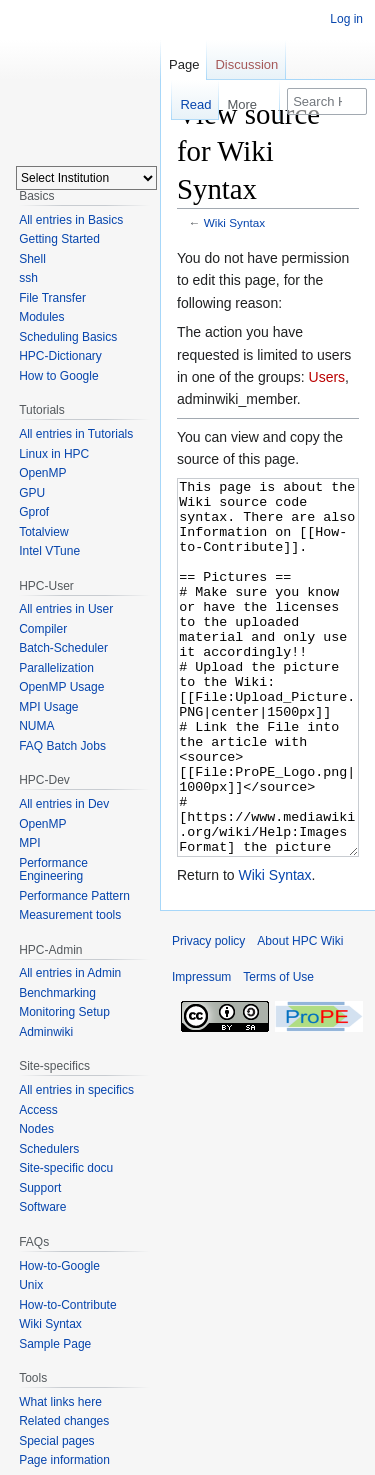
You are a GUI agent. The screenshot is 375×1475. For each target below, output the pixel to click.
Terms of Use (278, 1052)
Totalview (43, 532)
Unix (31, 1285)
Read (181, 104)
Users (327, 377)
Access (38, 1110)
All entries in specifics (76, 1090)
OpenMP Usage (61, 687)
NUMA (36, 726)
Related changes (64, 1421)
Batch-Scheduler (63, 648)
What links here (60, 1402)
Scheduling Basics (68, 337)
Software (42, 1207)
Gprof (34, 512)
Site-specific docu (66, 1168)
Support (40, 1188)
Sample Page (55, 1344)
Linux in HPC (54, 454)
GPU (32, 493)
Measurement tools (70, 915)
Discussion (246, 64)
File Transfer (52, 298)
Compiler (43, 629)
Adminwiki (46, 1032)
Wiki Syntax (234, 222)
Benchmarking (57, 993)
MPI (29, 843)
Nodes (36, 1129)
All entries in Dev (64, 804)
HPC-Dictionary (60, 356)
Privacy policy (208, 1016)
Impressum (201, 1052)
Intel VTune (49, 551)
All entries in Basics (71, 220)
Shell (32, 259)
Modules (41, 317)
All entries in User (66, 609)
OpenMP (42, 473)
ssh (28, 278)
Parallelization (56, 668)
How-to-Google (59, 1266)
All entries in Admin (70, 973)
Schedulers (49, 1149)
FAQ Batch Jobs (62, 746)
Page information (64, 1460)
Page (184, 64)
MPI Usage (48, 707)
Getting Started (59, 239)
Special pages (56, 1441)
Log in (346, 19)
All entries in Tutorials (76, 434)
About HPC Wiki (300, 1016)
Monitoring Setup (64, 1012)
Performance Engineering (53, 870)
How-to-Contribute (67, 1305)
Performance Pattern (74, 896)
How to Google (58, 376)
